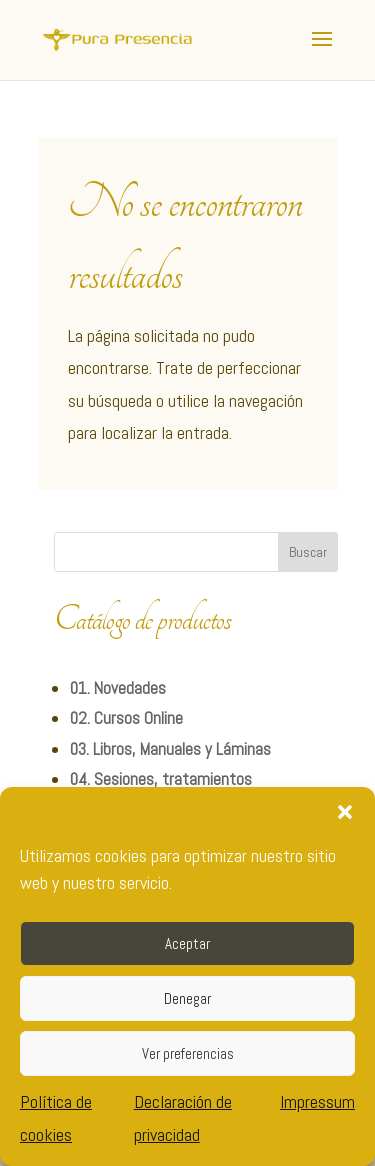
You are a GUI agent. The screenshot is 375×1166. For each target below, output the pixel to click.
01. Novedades (118, 688)
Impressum (317, 1101)
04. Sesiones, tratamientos (161, 779)
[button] (345, 812)
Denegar (187, 998)
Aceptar (187, 943)
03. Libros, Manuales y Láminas (170, 749)
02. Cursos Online (126, 718)
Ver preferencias (188, 1053)
